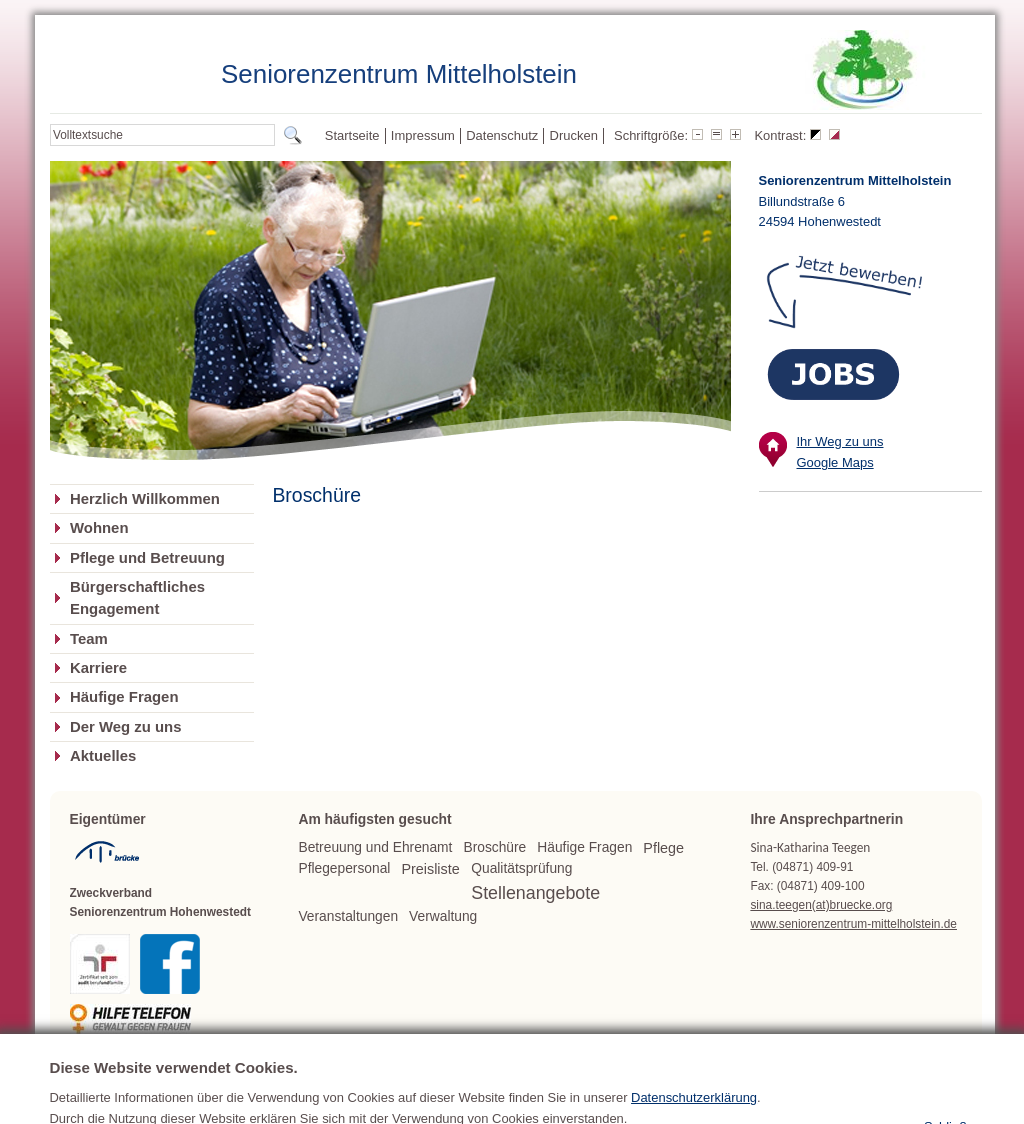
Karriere (98, 668)
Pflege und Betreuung (147, 558)
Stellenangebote (535, 893)
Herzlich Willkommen (145, 499)
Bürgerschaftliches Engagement (137, 598)
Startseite (352, 135)
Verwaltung (443, 916)
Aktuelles (103, 756)
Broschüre (494, 847)
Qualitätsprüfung (521, 868)
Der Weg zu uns (126, 727)
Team (89, 639)
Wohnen (99, 528)
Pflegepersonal (344, 868)
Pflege (663, 848)
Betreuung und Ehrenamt (375, 847)
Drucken (574, 135)
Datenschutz (502, 135)
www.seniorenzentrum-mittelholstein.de (853, 924)
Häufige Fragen (124, 697)
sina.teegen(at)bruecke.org (821, 905)
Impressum (423, 135)
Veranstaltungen (348, 916)
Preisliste (430, 869)
